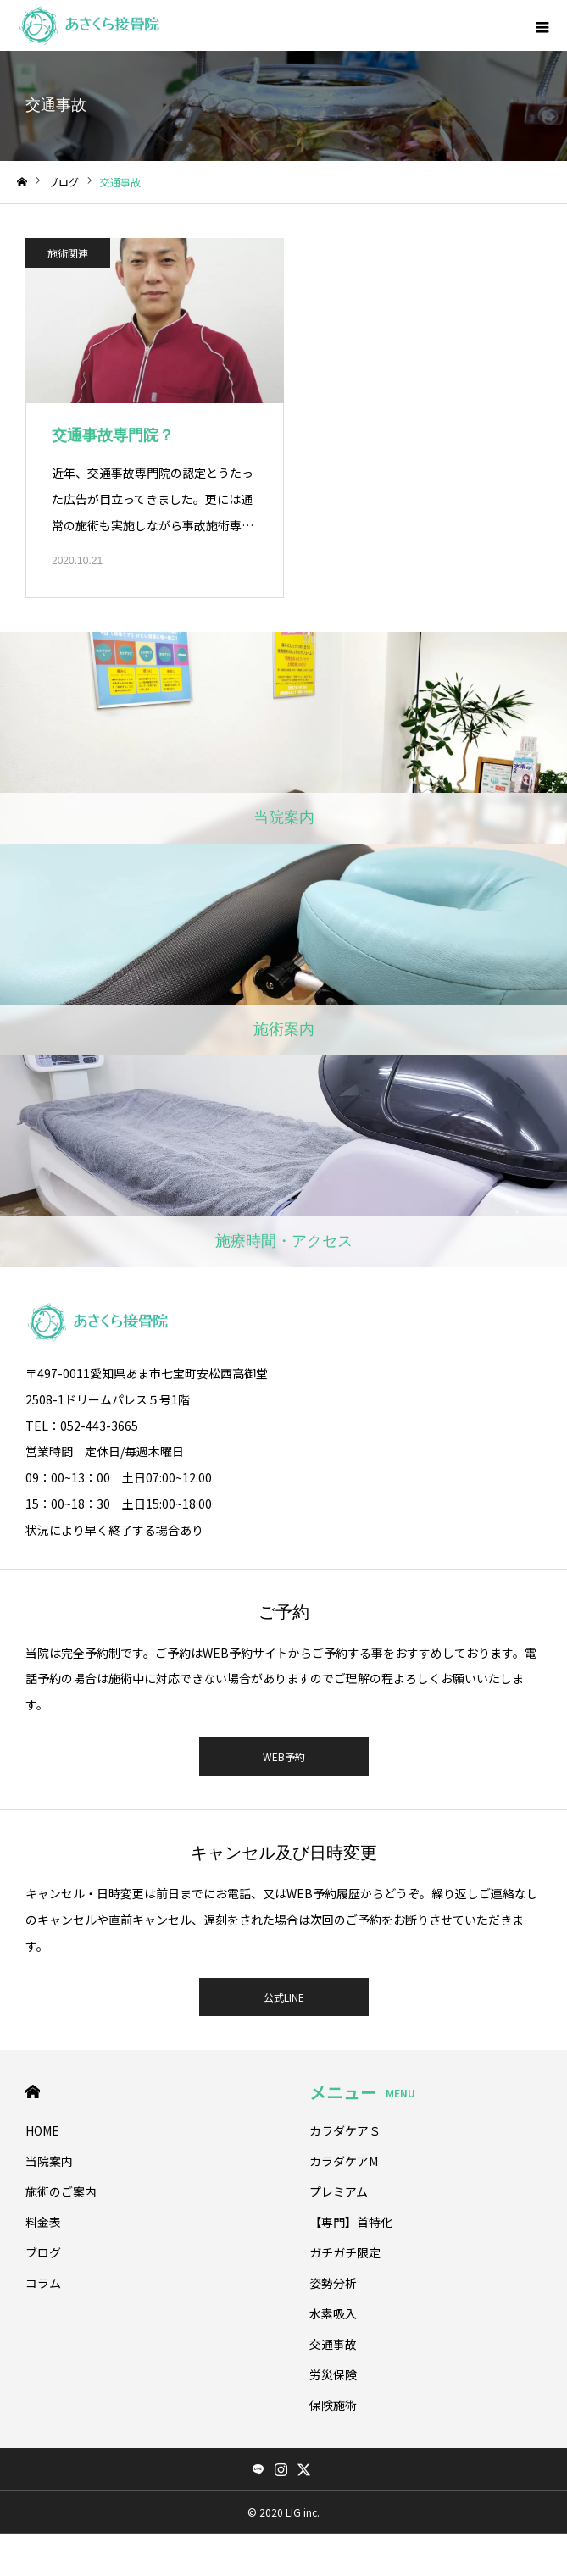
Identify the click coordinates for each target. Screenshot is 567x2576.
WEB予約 (284, 1756)
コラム (43, 2282)
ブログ (43, 2252)
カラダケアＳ (345, 2130)
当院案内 (49, 2160)
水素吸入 (333, 2313)
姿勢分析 (333, 2282)
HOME (32, 2092)
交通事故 (333, 2343)
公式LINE (284, 1997)
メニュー (362, 2092)
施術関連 (67, 253)
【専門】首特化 (350, 2221)
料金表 (43, 2221)
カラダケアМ (343, 2160)
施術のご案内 (61, 2191)
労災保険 (333, 2374)
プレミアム (338, 2191)
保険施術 (333, 2404)
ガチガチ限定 (345, 2252)
